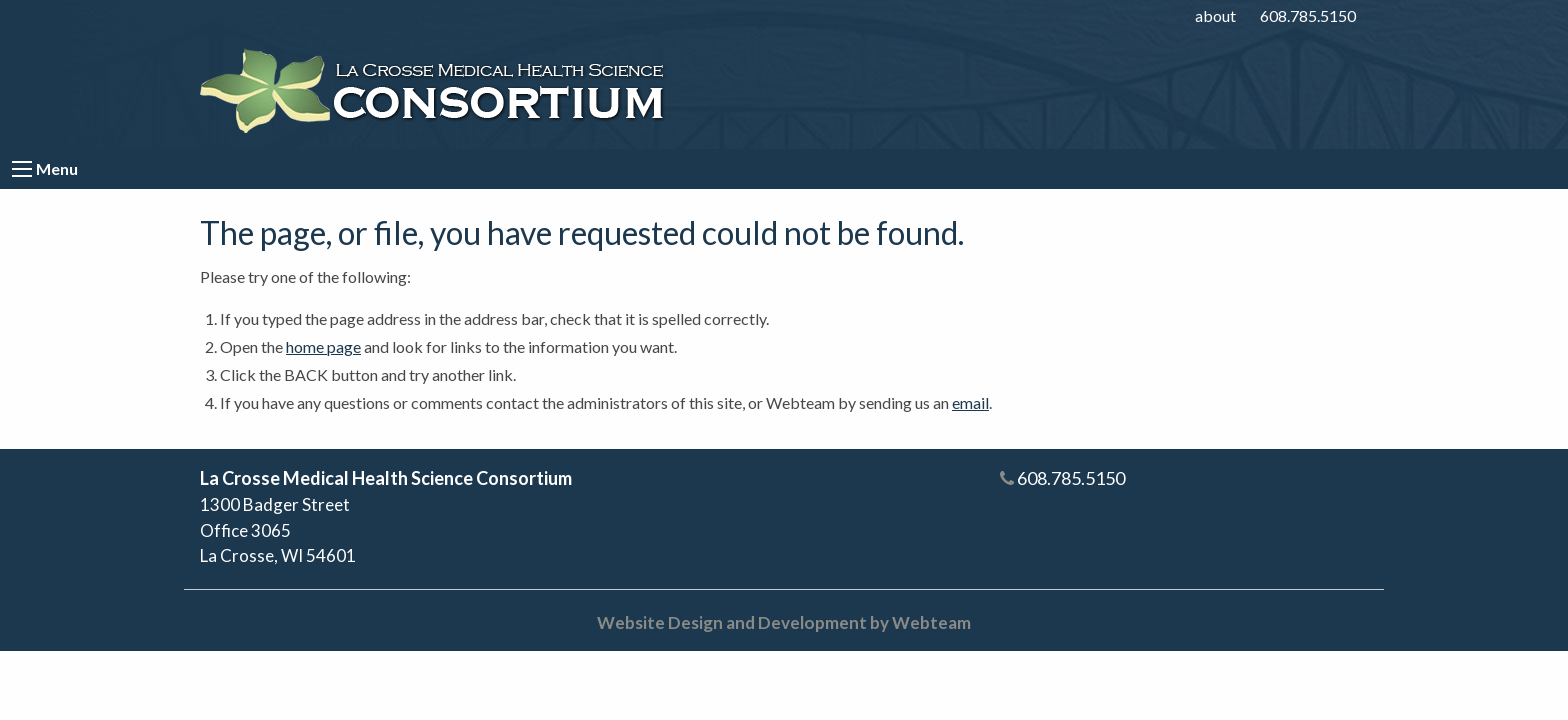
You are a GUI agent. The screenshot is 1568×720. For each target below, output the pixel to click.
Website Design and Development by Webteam (784, 622)
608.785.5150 (1308, 15)
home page (323, 346)
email (970, 402)
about (1215, 15)
